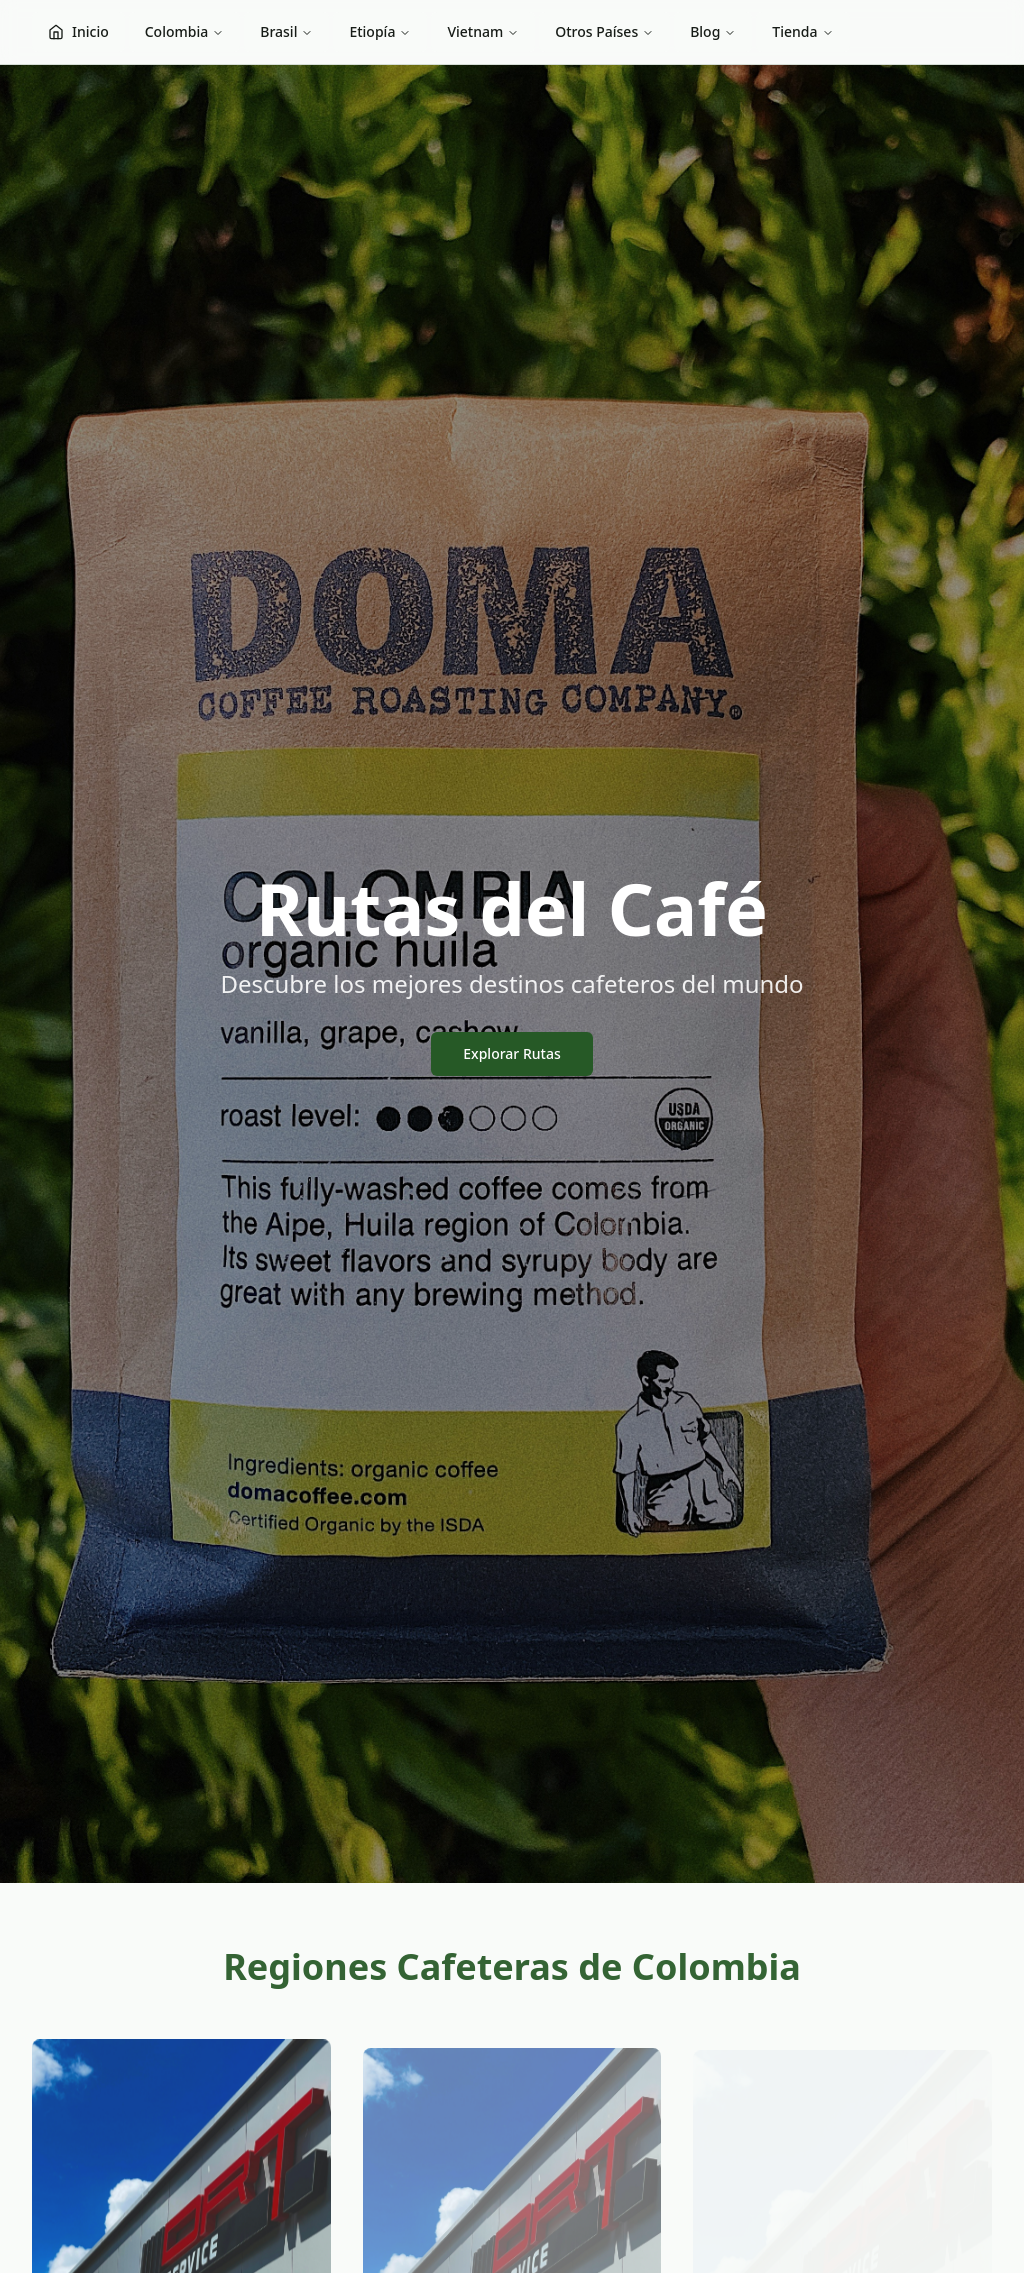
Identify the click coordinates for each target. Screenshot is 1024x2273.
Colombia (185, 31)
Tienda (802, 31)
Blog (713, 31)
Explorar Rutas (511, 1053)
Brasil (286, 31)
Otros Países (604, 31)
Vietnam (483, 31)
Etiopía (380, 31)
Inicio (78, 31)
